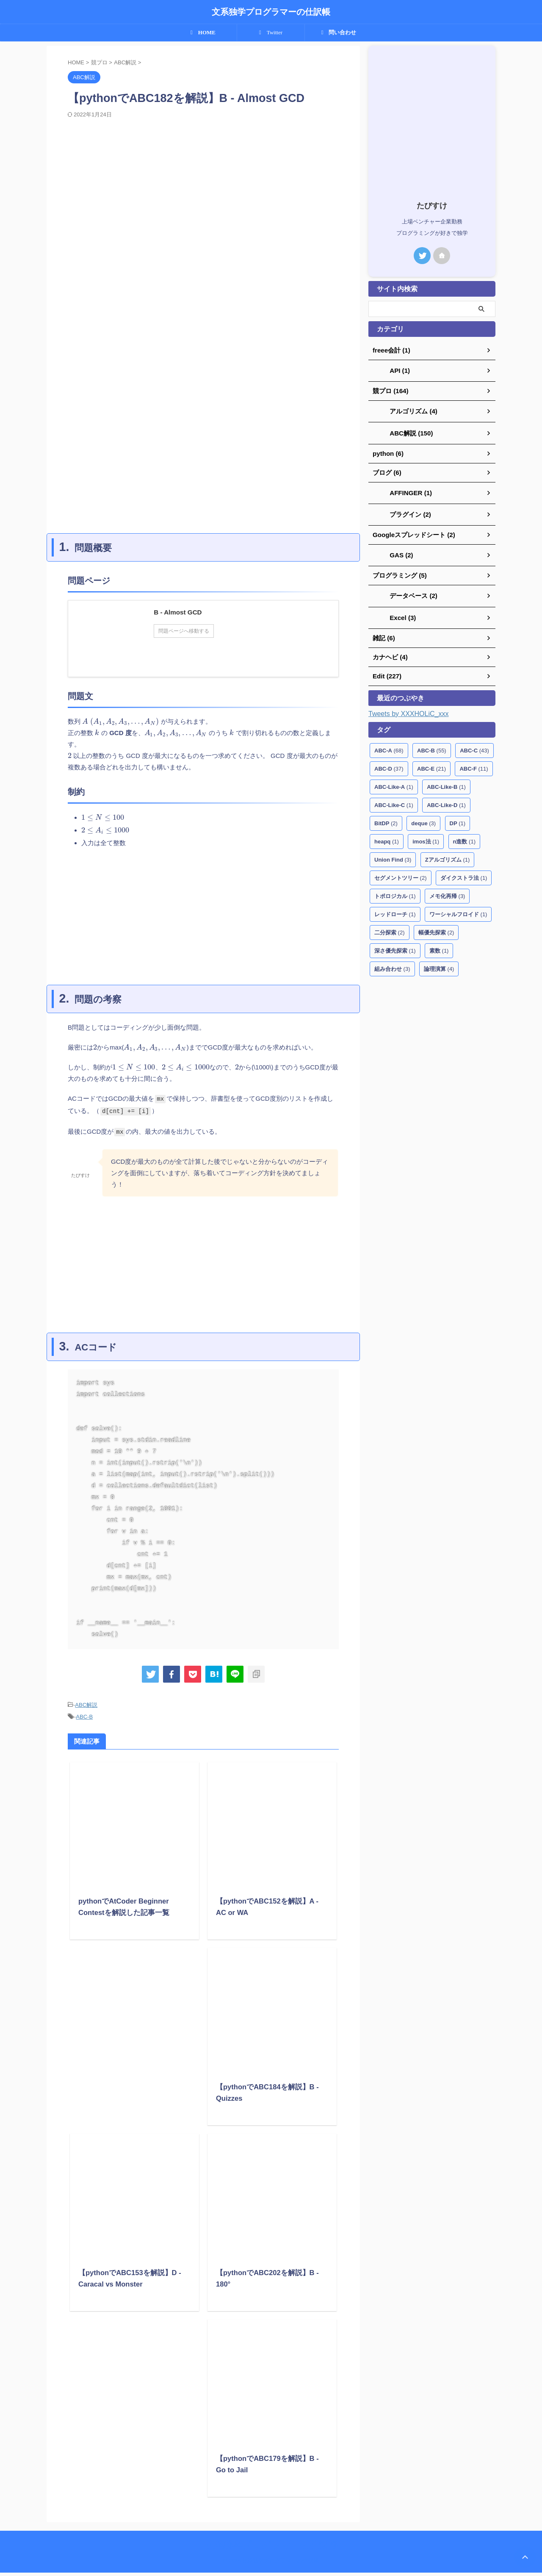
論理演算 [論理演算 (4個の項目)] (439, 961)
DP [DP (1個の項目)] (458, 816)
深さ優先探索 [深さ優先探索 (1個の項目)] (395, 943)
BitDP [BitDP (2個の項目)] (386, 816)
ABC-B (84, 1721)
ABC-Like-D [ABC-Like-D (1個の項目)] (446, 797)
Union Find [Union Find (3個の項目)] (392, 852)
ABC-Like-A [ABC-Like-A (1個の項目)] (393, 779)
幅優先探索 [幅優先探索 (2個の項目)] (436, 925)
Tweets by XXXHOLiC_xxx (408, 706)
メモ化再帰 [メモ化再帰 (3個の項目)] (447, 888)
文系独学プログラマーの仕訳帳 (271, 12)
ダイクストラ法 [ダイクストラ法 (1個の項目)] (463, 870)
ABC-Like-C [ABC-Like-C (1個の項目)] (393, 797)
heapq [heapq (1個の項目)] (386, 834)
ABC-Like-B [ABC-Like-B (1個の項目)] (446, 779)
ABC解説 (86, 1709)
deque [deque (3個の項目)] (423, 816)
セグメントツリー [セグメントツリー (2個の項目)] (400, 870)
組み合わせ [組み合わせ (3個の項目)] (392, 961)
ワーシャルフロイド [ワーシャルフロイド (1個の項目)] (458, 907)
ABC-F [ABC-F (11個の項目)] (473, 761)
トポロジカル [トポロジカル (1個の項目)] (395, 888)
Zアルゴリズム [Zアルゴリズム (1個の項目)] (447, 852)
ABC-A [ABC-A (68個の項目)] (389, 743)
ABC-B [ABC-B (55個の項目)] (431, 743)
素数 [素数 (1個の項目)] (439, 943)
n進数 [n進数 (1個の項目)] (464, 834)
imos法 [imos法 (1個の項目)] (425, 834)
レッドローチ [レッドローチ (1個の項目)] (395, 907)
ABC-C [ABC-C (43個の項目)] (474, 743)
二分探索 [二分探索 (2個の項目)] (389, 925)
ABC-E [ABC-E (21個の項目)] (431, 761)
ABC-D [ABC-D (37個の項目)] (389, 761)
